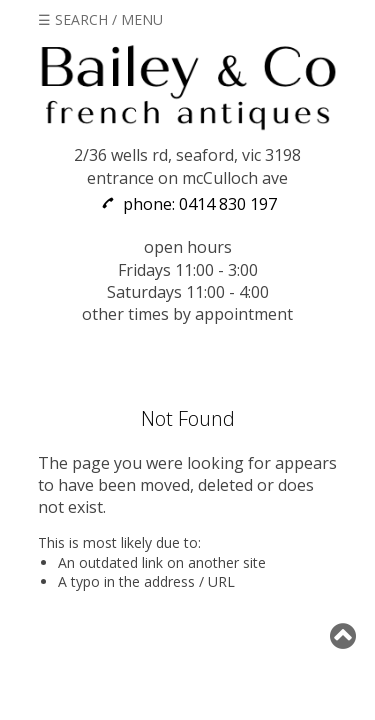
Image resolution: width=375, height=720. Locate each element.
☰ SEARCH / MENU (100, 19)
